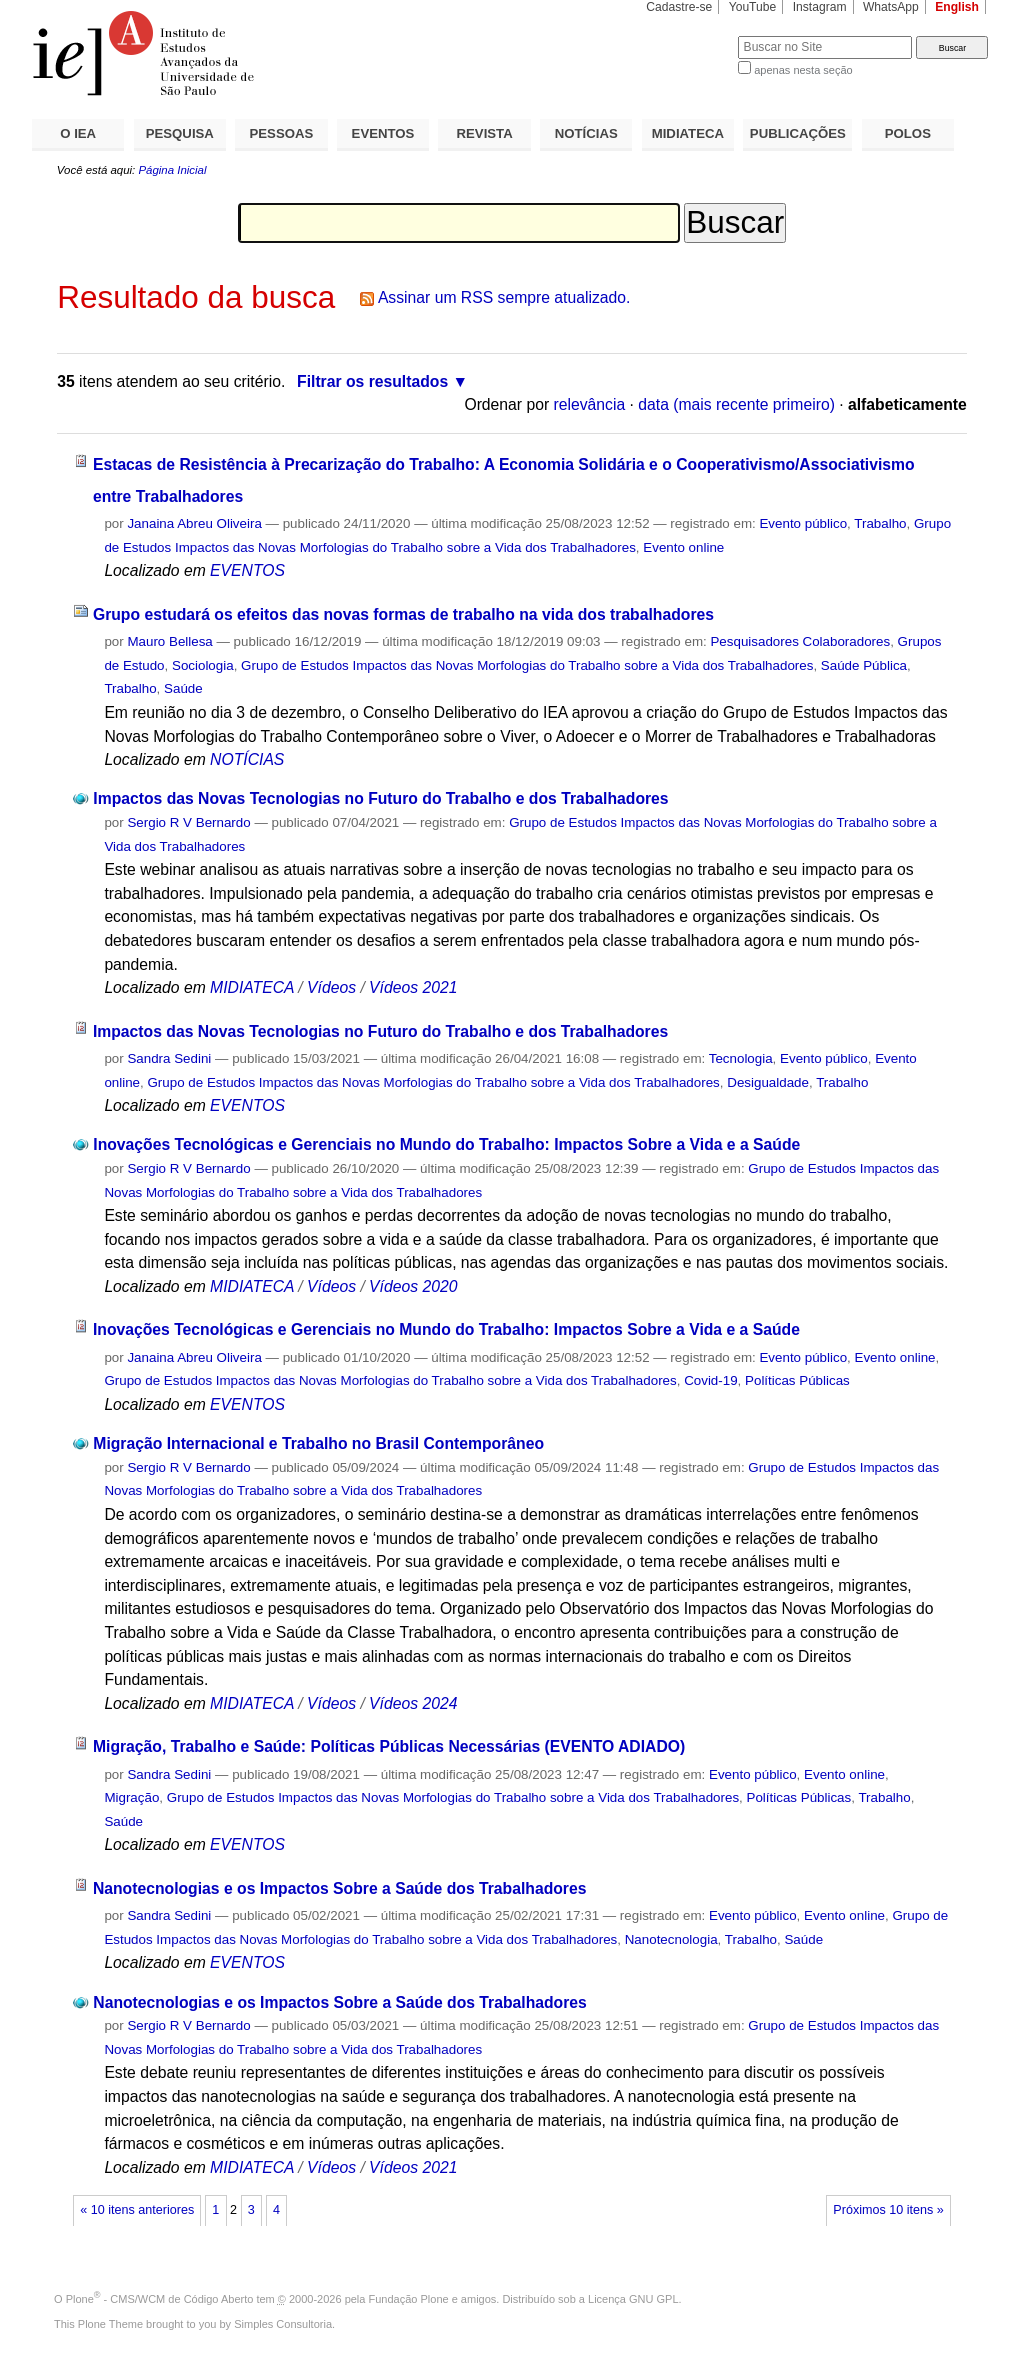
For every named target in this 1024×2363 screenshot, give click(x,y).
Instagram (820, 7)
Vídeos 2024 (413, 1703)
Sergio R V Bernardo (188, 822)
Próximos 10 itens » (888, 2210)
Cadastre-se (679, 7)
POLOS (908, 133)
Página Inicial (172, 170)
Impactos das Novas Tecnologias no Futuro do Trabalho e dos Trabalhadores (380, 798)
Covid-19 (710, 1380)
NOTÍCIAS (586, 133)
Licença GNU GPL (633, 2299)
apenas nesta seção (803, 70)
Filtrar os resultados (372, 381)
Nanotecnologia (671, 1939)
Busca (689, 35)
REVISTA (485, 133)
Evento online (683, 547)
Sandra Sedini (169, 1058)
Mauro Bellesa (169, 641)
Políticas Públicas (797, 1380)
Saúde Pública (864, 665)
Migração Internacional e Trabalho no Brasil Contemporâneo (318, 1443)
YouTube (753, 7)
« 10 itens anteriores (137, 2210)
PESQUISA (180, 133)
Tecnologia (741, 1058)
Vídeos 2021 (413, 987)
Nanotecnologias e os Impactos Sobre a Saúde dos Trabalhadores (340, 1888)
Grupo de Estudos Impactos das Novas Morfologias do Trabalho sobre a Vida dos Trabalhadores (527, 665)
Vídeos (331, 987)
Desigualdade (768, 1082)
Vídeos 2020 (413, 1286)
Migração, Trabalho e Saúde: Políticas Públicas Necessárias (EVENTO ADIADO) (389, 1746)
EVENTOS (383, 133)
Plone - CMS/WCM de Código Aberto (160, 2299)
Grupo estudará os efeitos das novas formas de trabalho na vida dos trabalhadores (403, 614)
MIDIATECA (688, 133)
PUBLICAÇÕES (798, 133)
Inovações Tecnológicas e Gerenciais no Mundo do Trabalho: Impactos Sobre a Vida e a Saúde (446, 1144)
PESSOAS (282, 133)
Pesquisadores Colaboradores (800, 641)
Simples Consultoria (283, 2324)
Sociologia (203, 665)
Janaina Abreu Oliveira (194, 523)
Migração (131, 1797)
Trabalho (880, 523)
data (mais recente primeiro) (736, 404)
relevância (590, 404)
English (957, 7)
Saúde (183, 688)
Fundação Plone (409, 2299)
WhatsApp (891, 7)
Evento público (803, 523)
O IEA (78, 133)
